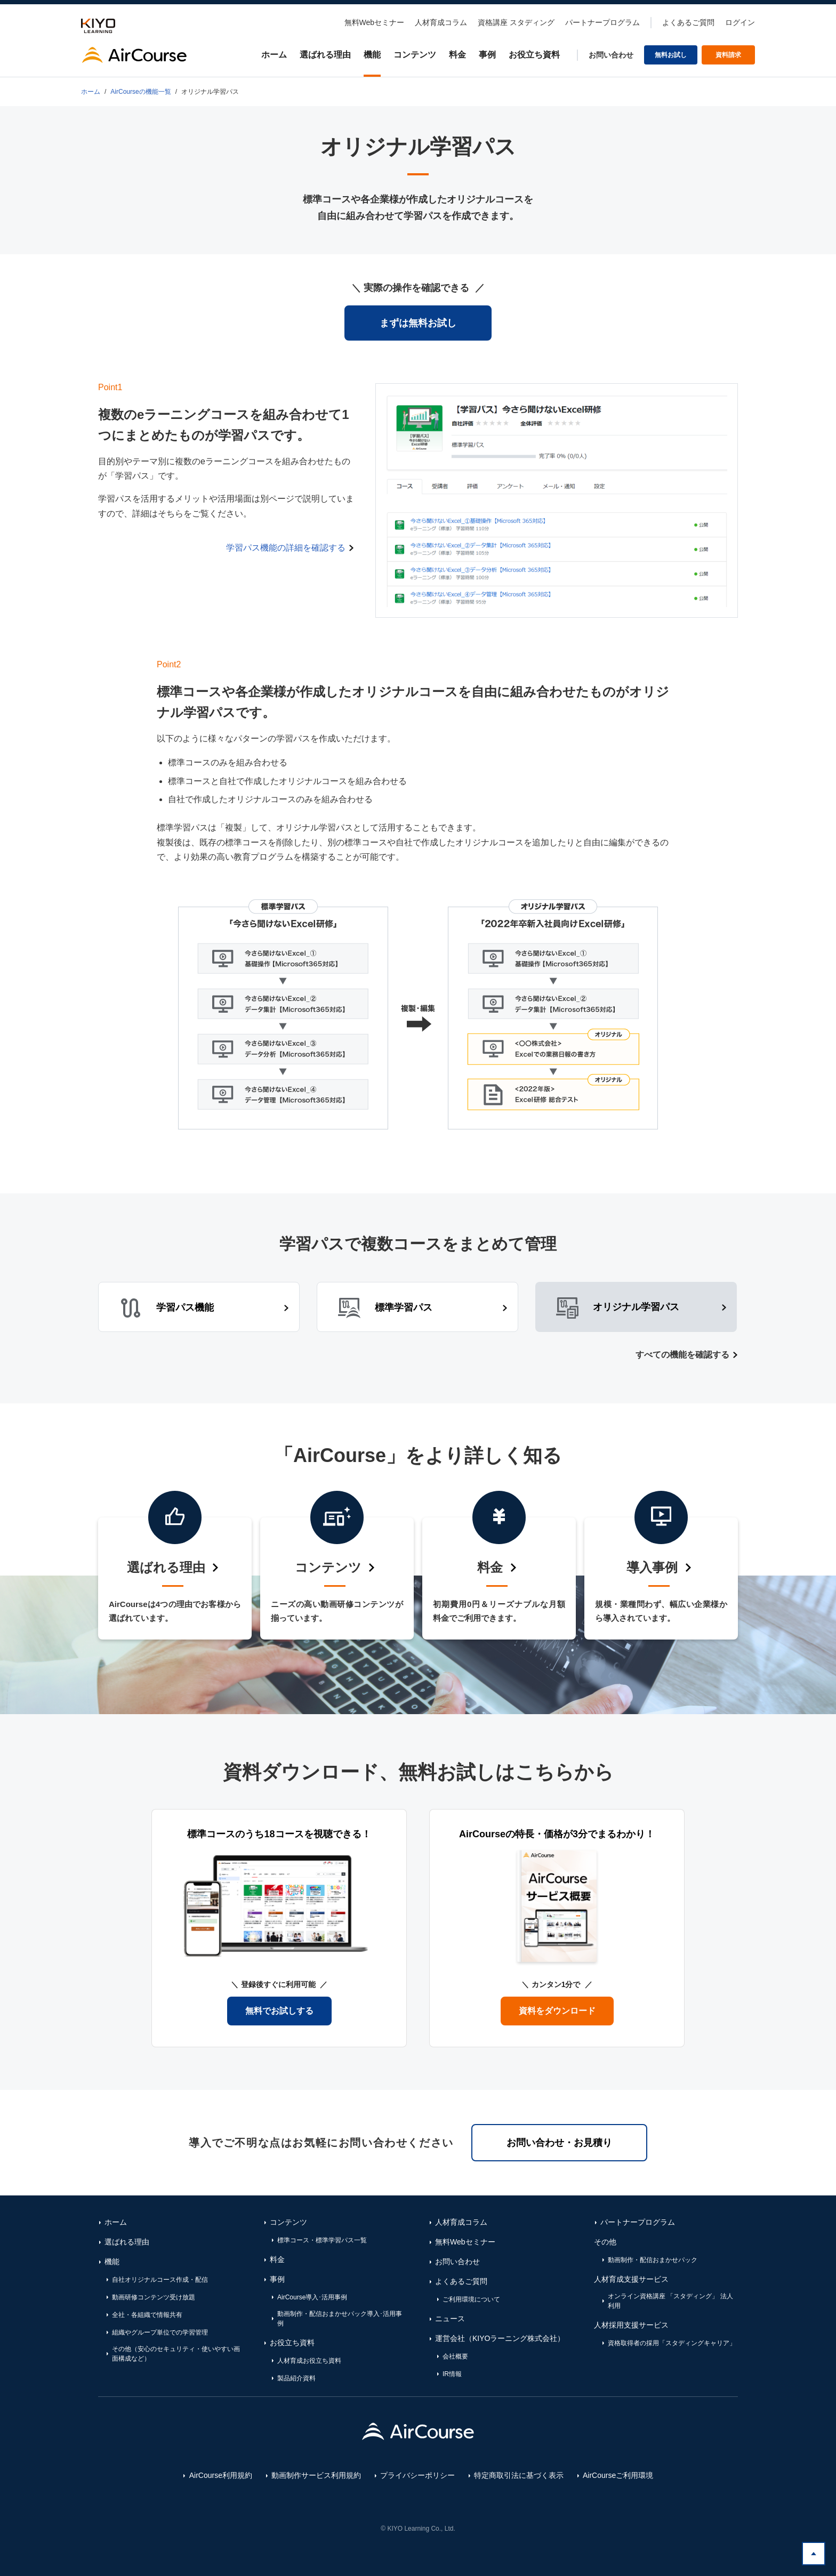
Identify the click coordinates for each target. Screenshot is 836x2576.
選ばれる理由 (325, 54)
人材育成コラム (441, 22)
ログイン (740, 22)
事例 (487, 54)
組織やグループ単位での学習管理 (160, 2332)
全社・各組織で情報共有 (147, 2315)
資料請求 (728, 55)
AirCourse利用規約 (220, 2475)
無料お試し (671, 55)
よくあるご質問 (688, 22)
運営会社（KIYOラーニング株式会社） (500, 2338)
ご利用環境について (471, 2299)
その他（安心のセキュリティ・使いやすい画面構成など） (176, 2353)
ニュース (450, 2318)
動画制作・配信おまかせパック (652, 2260)
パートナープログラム (602, 22)
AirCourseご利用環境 (618, 2475)
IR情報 (452, 2374)
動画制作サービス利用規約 (316, 2475)
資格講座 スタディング (516, 22)
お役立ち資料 (534, 54)
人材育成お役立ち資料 (309, 2360)
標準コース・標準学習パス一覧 (322, 2240)
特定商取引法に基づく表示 (519, 2475)
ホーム (274, 54)
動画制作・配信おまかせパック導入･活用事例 (339, 2318)
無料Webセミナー (374, 22)
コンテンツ (414, 54)
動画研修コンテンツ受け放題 (153, 2297)
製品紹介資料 (296, 2378)
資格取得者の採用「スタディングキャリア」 (672, 2343)
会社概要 (455, 2356)
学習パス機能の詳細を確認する (285, 547)
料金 (457, 54)
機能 (372, 54)
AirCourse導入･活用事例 (312, 2297)
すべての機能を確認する (682, 1354)
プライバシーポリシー (417, 2475)
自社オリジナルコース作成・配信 (160, 2279)
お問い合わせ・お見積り (559, 2142)
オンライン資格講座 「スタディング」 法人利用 (670, 2300)
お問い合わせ (611, 55)
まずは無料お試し (418, 323)
